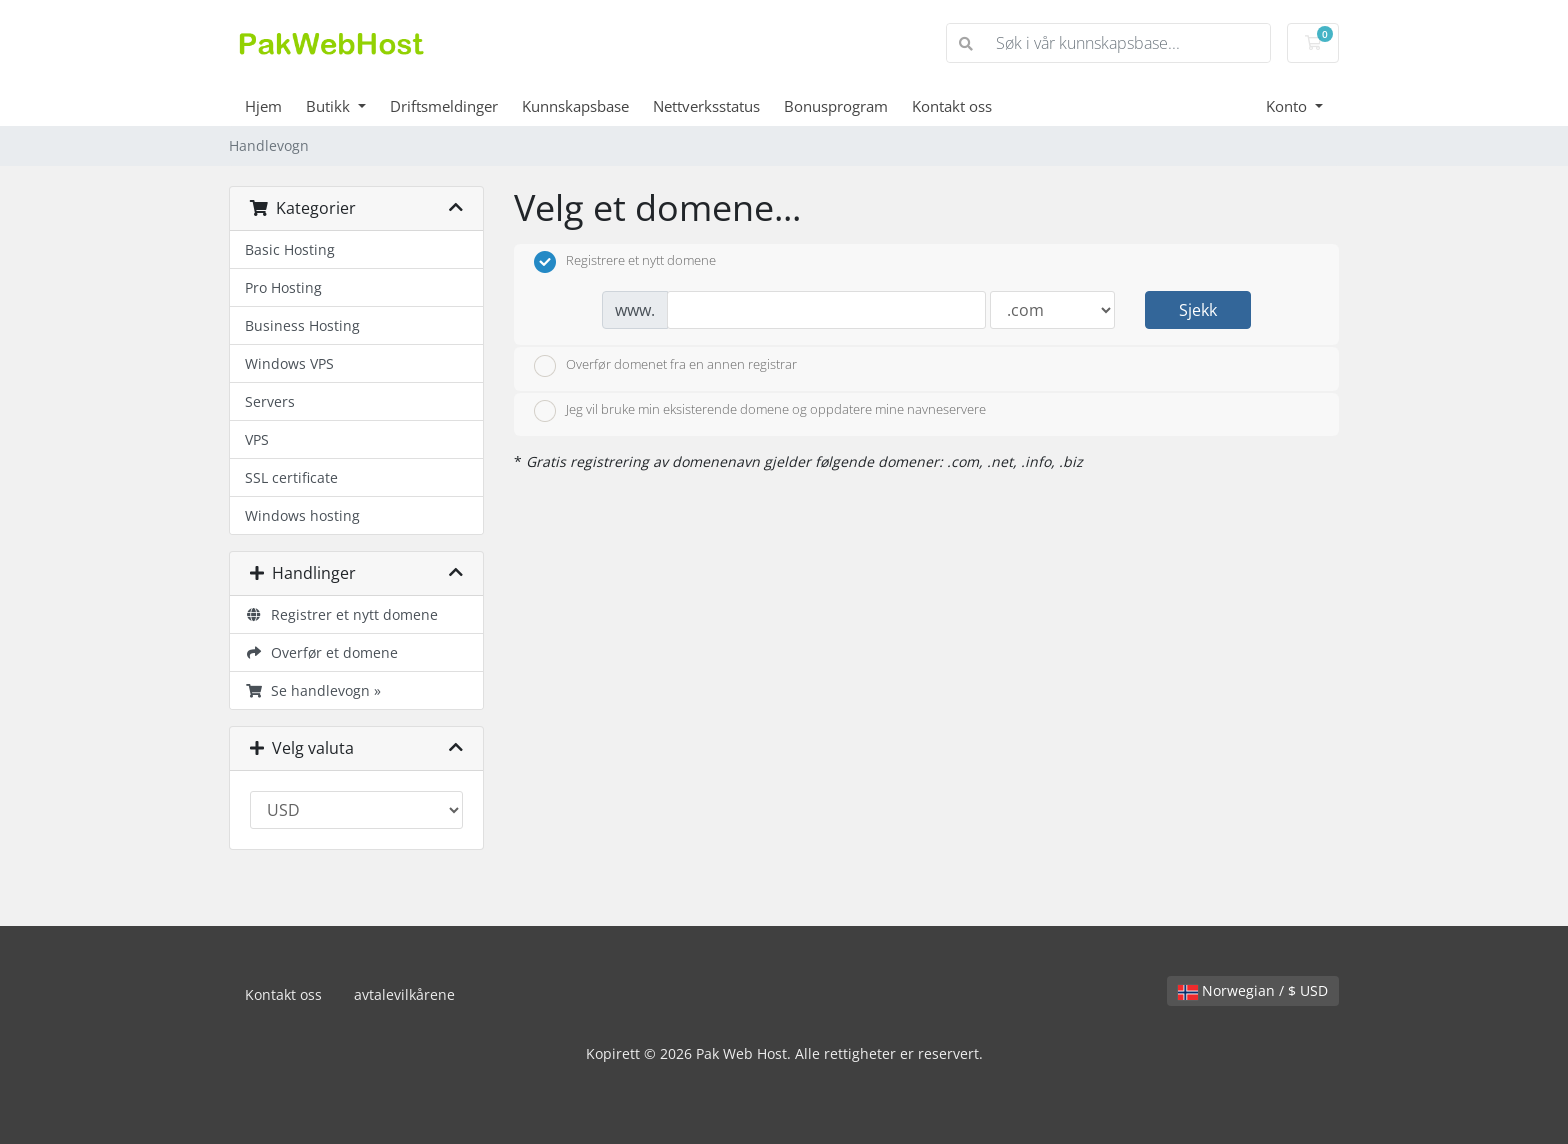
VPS (257, 439)
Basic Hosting (290, 249)
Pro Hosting (283, 287)
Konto (1288, 106)
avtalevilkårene (404, 994)
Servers (270, 401)
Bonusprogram (836, 106)
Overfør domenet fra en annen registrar (665, 366)
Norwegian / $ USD (1253, 990)
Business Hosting (302, 325)
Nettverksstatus (706, 106)
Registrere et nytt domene (625, 262)
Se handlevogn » (313, 690)
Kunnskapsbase (575, 106)
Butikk (330, 106)
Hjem (263, 106)
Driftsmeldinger (444, 106)
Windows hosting (302, 515)
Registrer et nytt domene (341, 614)
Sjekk (1198, 310)
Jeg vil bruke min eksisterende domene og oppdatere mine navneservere (760, 411)
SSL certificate (291, 477)
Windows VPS (289, 363)
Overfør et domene (321, 652)
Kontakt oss (952, 106)
